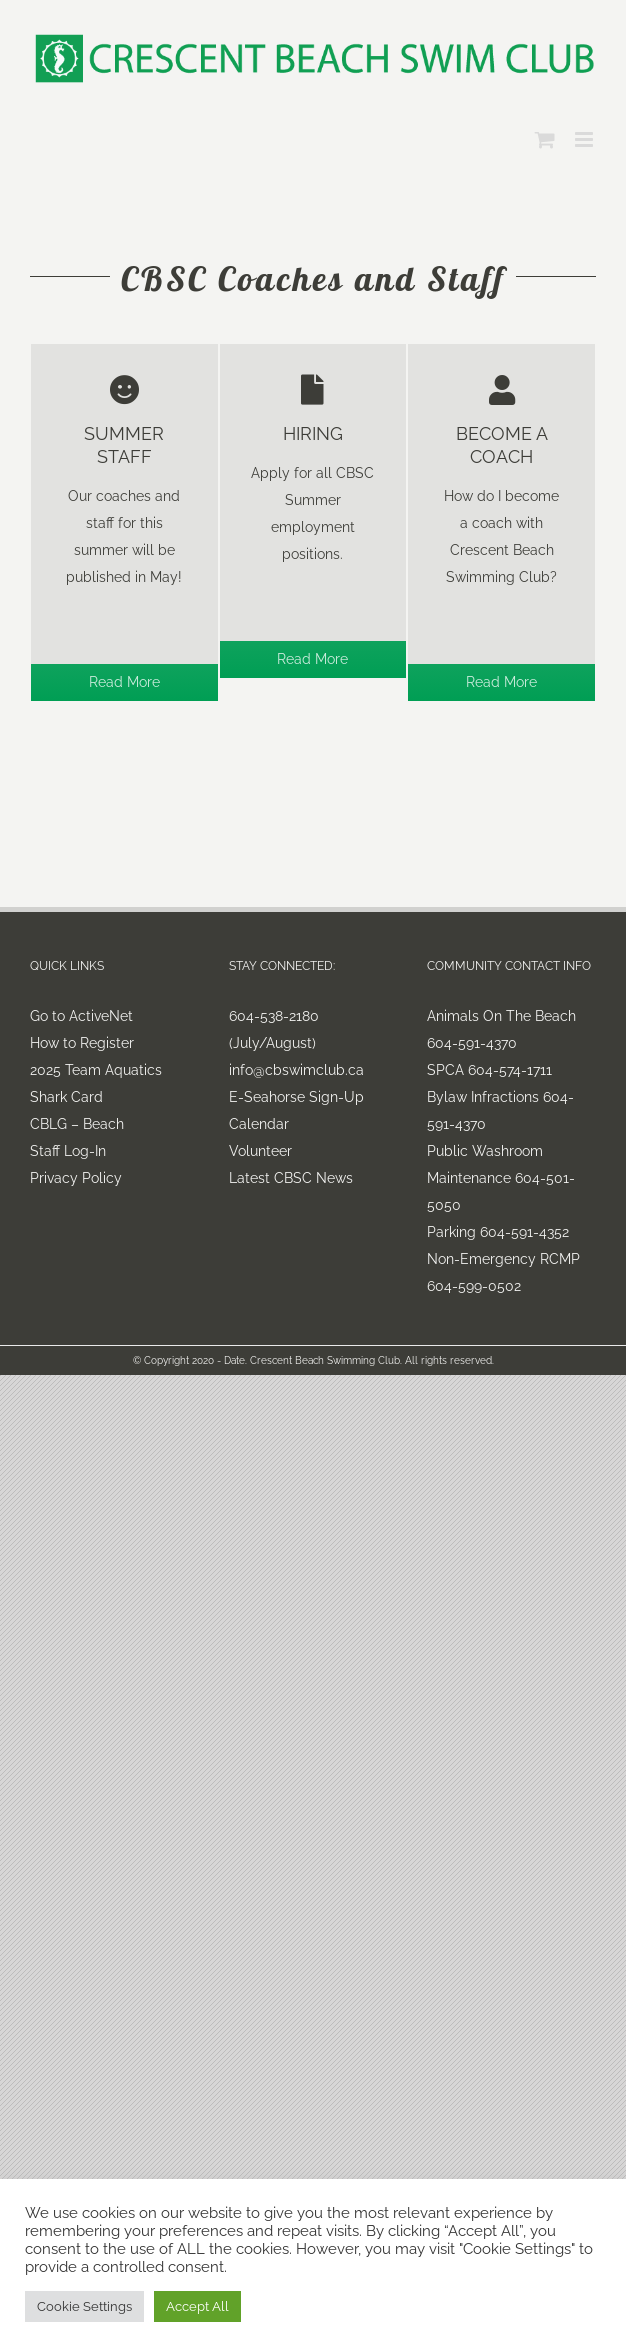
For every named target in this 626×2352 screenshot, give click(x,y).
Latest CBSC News (291, 1178)
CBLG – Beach (77, 1124)
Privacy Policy (76, 1178)
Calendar (259, 1124)
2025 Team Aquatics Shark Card (96, 1083)
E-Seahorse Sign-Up (296, 1097)
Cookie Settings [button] (84, 2306)
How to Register (82, 1043)
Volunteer (260, 1151)
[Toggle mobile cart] (545, 139)
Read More (124, 682)
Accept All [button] (197, 2306)
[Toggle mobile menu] (585, 139)
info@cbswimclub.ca (296, 1070)
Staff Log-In (68, 1151)
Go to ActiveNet (81, 1016)
